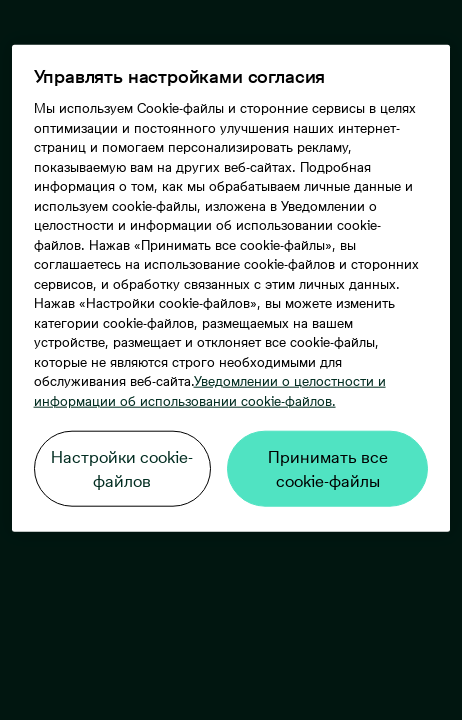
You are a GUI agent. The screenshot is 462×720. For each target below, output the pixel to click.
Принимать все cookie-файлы (328, 469)
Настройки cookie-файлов (122, 469)
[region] (231, 288)
